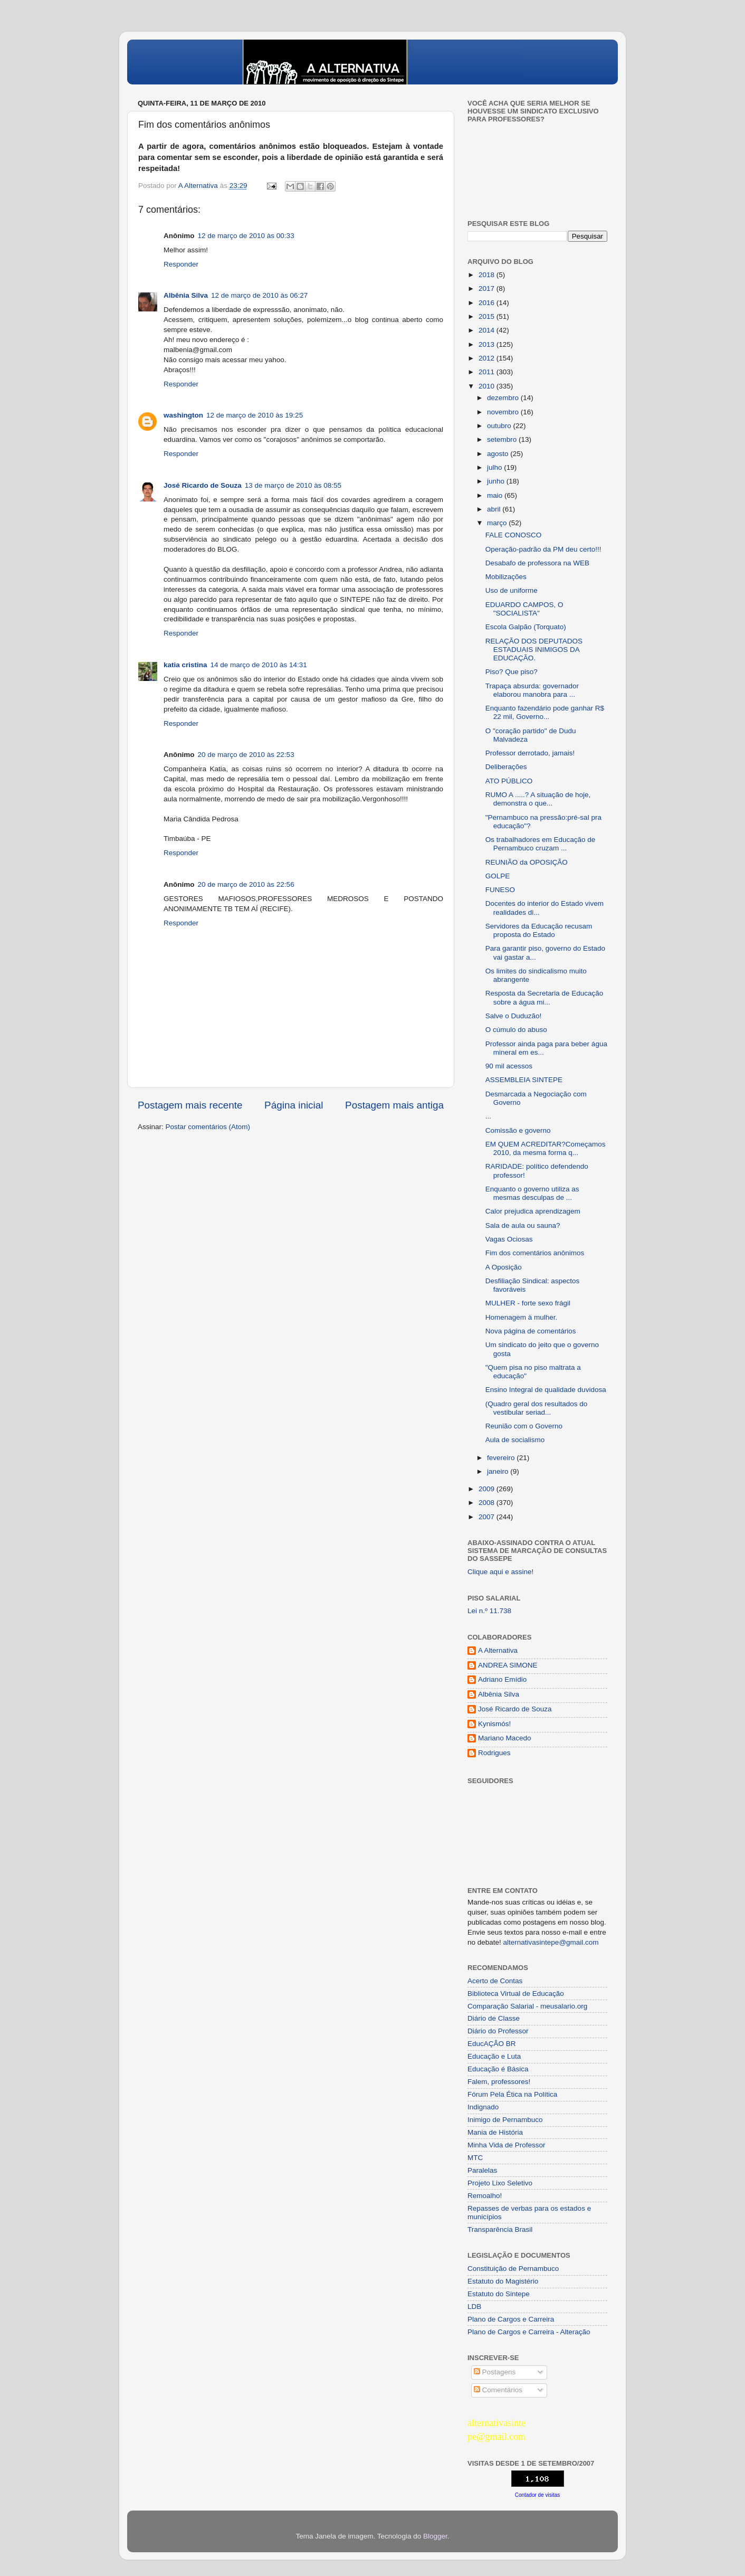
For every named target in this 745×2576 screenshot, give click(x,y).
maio (495, 495)
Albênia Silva (186, 295)
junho (497, 481)
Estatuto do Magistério (502, 2281)
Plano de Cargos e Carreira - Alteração (528, 2332)
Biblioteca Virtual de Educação (515, 1993)
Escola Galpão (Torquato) (525, 627)
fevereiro (502, 1458)
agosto (498, 454)
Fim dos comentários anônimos (535, 1253)
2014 (487, 330)
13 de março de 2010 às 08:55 (293, 485)
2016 (487, 303)
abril (494, 509)
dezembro (504, 398)
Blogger (435, 2536)
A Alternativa (498, 1650)
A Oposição (503, 1267)
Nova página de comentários (530, 1331)
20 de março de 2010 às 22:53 (246, 755)
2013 (487, 344)
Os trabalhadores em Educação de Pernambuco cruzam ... (540, 844)
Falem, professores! (498, 2082)
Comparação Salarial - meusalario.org (527, 2006)
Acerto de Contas (494, 1981)
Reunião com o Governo (523, 1426)
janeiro (498, 1471)
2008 (487, 1503)
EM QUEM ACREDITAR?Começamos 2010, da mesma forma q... (545, 1148)
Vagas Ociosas (509, 1239)
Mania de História (495, 2132)
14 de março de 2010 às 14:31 (259, 665)
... (488, 1116)
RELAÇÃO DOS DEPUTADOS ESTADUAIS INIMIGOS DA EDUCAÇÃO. (533, 649)
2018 (487, 275)
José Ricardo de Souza (203, 485)
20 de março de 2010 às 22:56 (246, 884)
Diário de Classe (493, 2018)
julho (495, 467)
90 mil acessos (508, 1066)
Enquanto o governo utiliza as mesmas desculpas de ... (532, 1193)
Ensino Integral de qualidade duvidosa (545, 1390)
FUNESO (500, 890)
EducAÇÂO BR (491, 2044)
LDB (474, 2306)
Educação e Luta (494, 2056)
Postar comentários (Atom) (208, 1127)
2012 (487, 358)
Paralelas (482, 2170)
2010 (487, 386)
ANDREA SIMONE (508, 1665)
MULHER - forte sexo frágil (527, 1303)
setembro (503, 439)
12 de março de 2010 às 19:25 (254, 415)
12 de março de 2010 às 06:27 (259, 295)
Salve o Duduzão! (513, 1016)
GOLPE (497, 876)
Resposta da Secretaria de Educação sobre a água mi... (544, 997)
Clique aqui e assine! (500, 1572)
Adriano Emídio (502, 1679)
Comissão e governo (518, 1130)
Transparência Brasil (499, 2229)
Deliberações (506, 767)
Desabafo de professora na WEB (537, 563)
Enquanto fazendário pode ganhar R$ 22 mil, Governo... (544, 712)
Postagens (495, 2372)
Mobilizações (506, 577)
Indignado (483, 2107)
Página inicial (293, 1105)
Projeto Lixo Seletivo (499, 2183)
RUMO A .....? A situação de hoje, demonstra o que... (538, 799)
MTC (475, 2158)
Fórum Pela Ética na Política (512, 2094)
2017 (487, 288)
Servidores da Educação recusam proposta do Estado (539, 930)
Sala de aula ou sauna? (522, 1225)
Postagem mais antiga (394, 1105)
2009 (487, 1489)
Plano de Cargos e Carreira (510, 2319)
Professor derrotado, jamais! (530, 753)
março (498, 523)
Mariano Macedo (504, 1738)
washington (183, 415)
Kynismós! (494, 1724)
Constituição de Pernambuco (513, 2268)
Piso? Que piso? (511, 672)
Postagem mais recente (190, 1105)
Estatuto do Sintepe (498, 2294)
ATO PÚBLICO (509, 781)
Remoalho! (484, 2196)
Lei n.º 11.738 (489, 1611)
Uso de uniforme (511, 590)
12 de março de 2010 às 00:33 (246, 236)
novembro (504, 412)
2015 (487, 316)
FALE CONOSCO (513, 535)
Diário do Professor (498, 2031)
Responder (181, 264)
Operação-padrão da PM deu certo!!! (543, 549)
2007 (487, 1517)
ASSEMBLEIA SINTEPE (523, 1080)
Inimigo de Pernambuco (505, 2120)
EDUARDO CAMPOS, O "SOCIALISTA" (524, 609)
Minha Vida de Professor (506, 2145)
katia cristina (185, 665)
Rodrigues (494, 1753)
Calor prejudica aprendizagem (532, 1211)
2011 (487, 372)
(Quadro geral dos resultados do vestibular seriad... (536, 1408)
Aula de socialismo (515, 1440)
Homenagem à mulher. (521, 1317)
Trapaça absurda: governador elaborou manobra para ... (532, 690)
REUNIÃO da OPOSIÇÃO (526, 862)
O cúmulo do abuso (516, 1030)
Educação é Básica (498, 2069)
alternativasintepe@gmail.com (551, 1942)
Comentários (498, 2390)
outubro (500, 426)
